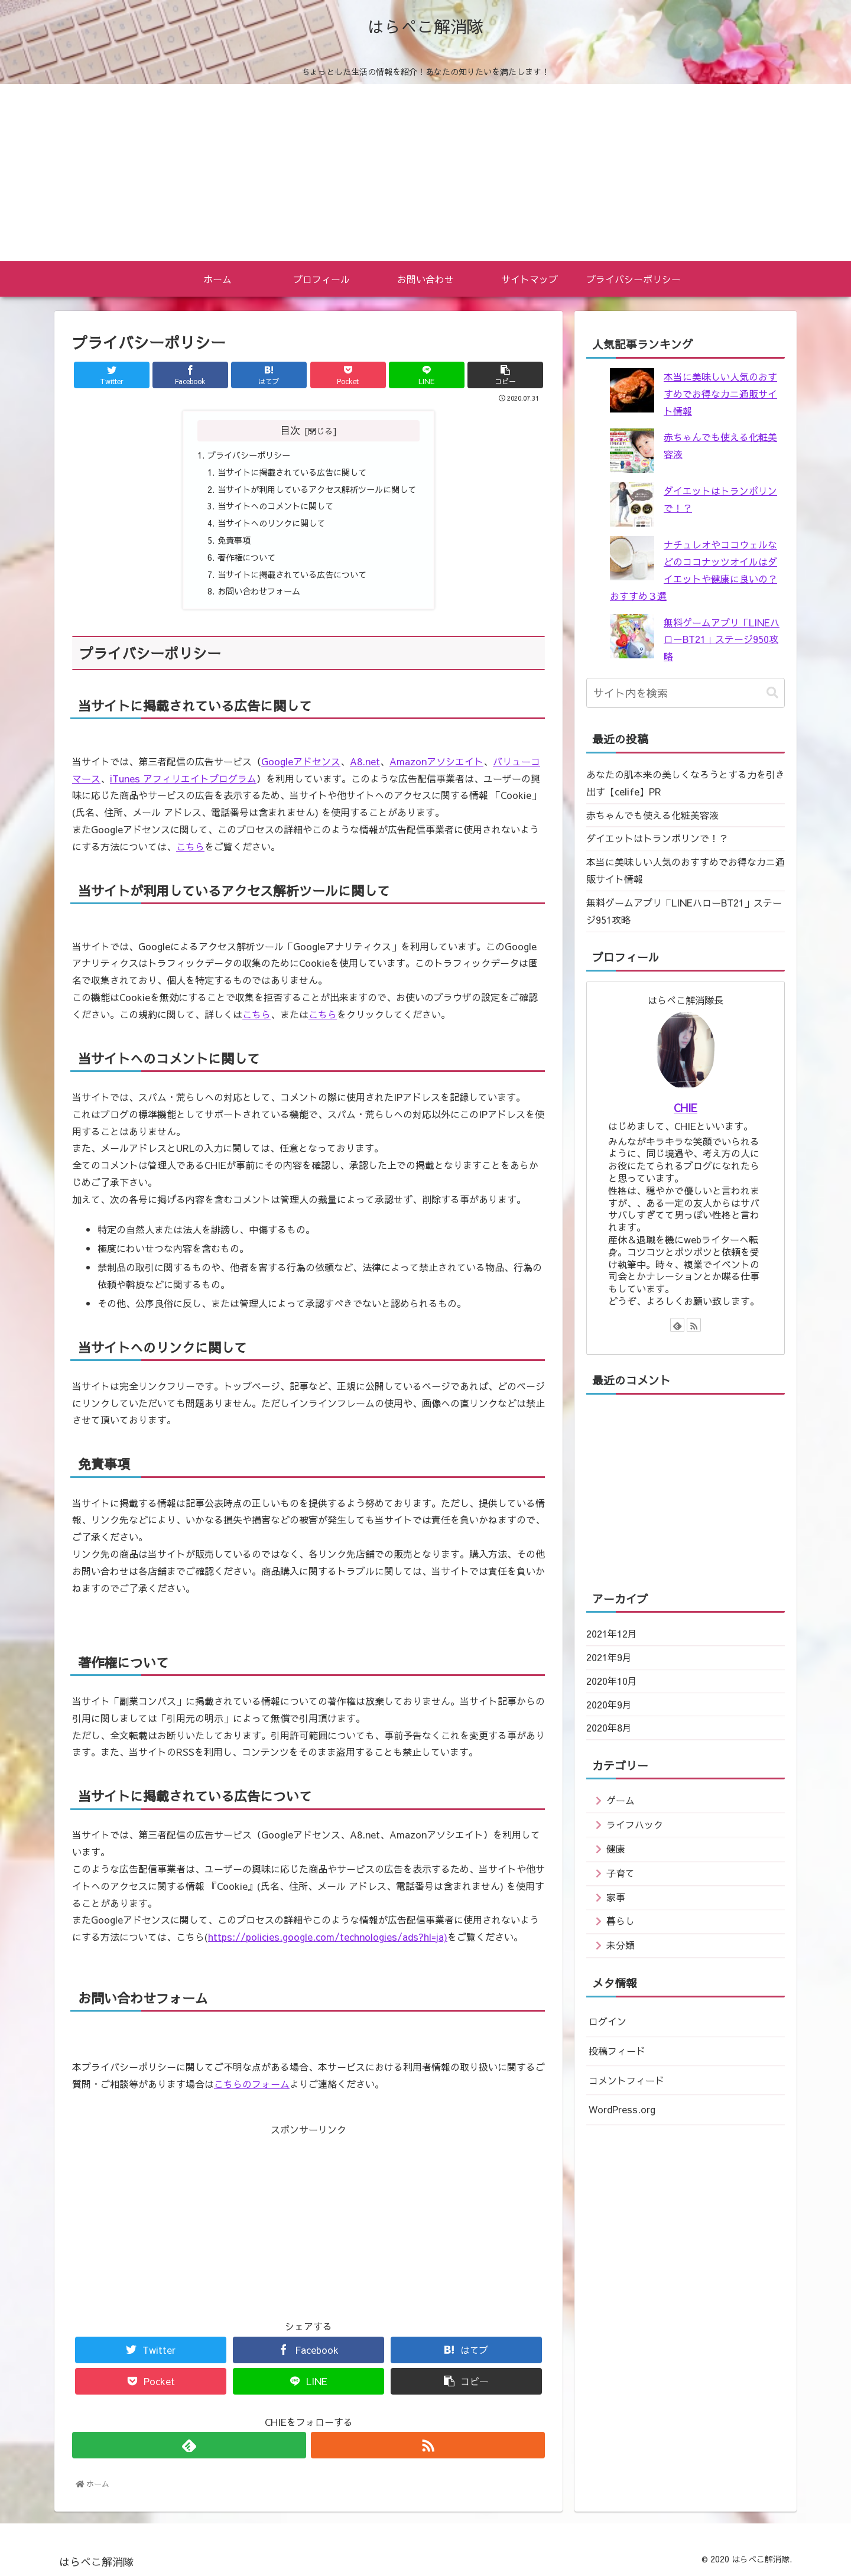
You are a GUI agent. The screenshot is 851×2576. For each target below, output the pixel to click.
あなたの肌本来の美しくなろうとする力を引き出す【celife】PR (685, 783)
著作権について (246, 557)
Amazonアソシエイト (436, 761)
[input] (685, 693)
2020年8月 (609, 1727)
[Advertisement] (425, 172)
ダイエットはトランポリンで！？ (657, 837)
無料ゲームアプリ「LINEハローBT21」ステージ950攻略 (721, 639)
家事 (615, 1896)
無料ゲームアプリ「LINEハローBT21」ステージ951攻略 (684, 911)
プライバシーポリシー (248, 455)
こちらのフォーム (252, 2083)
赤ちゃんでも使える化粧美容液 (652, 814)
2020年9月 (609, 1704)
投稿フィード (617, 2050)
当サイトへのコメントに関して (275, 506)
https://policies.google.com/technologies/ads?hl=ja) (327, 1936)
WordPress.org (622, 2109)
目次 (290, 430)
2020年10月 (611, 1680)
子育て (620, 1872)
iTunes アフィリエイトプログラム (183, 778)
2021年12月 (611, 1633)
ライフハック (634, 1824)
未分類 (620, 1944)
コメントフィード (626, 2080)
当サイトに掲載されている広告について (291, 574)
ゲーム (620, 1800)
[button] (772, 693)
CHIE (685, 1107)
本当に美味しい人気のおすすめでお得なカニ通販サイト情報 (720, 393)
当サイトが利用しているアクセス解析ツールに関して (316, 489)
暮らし (620, 1920)
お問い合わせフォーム (258, 591)
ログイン (607, 2021)
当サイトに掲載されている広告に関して (291, 472)
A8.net (365, 761)
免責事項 (234, 540)
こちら (190, 846)
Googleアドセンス (300, 761)
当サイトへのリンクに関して (271, 523)
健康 (615, 1848)
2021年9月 (609, 1657)
